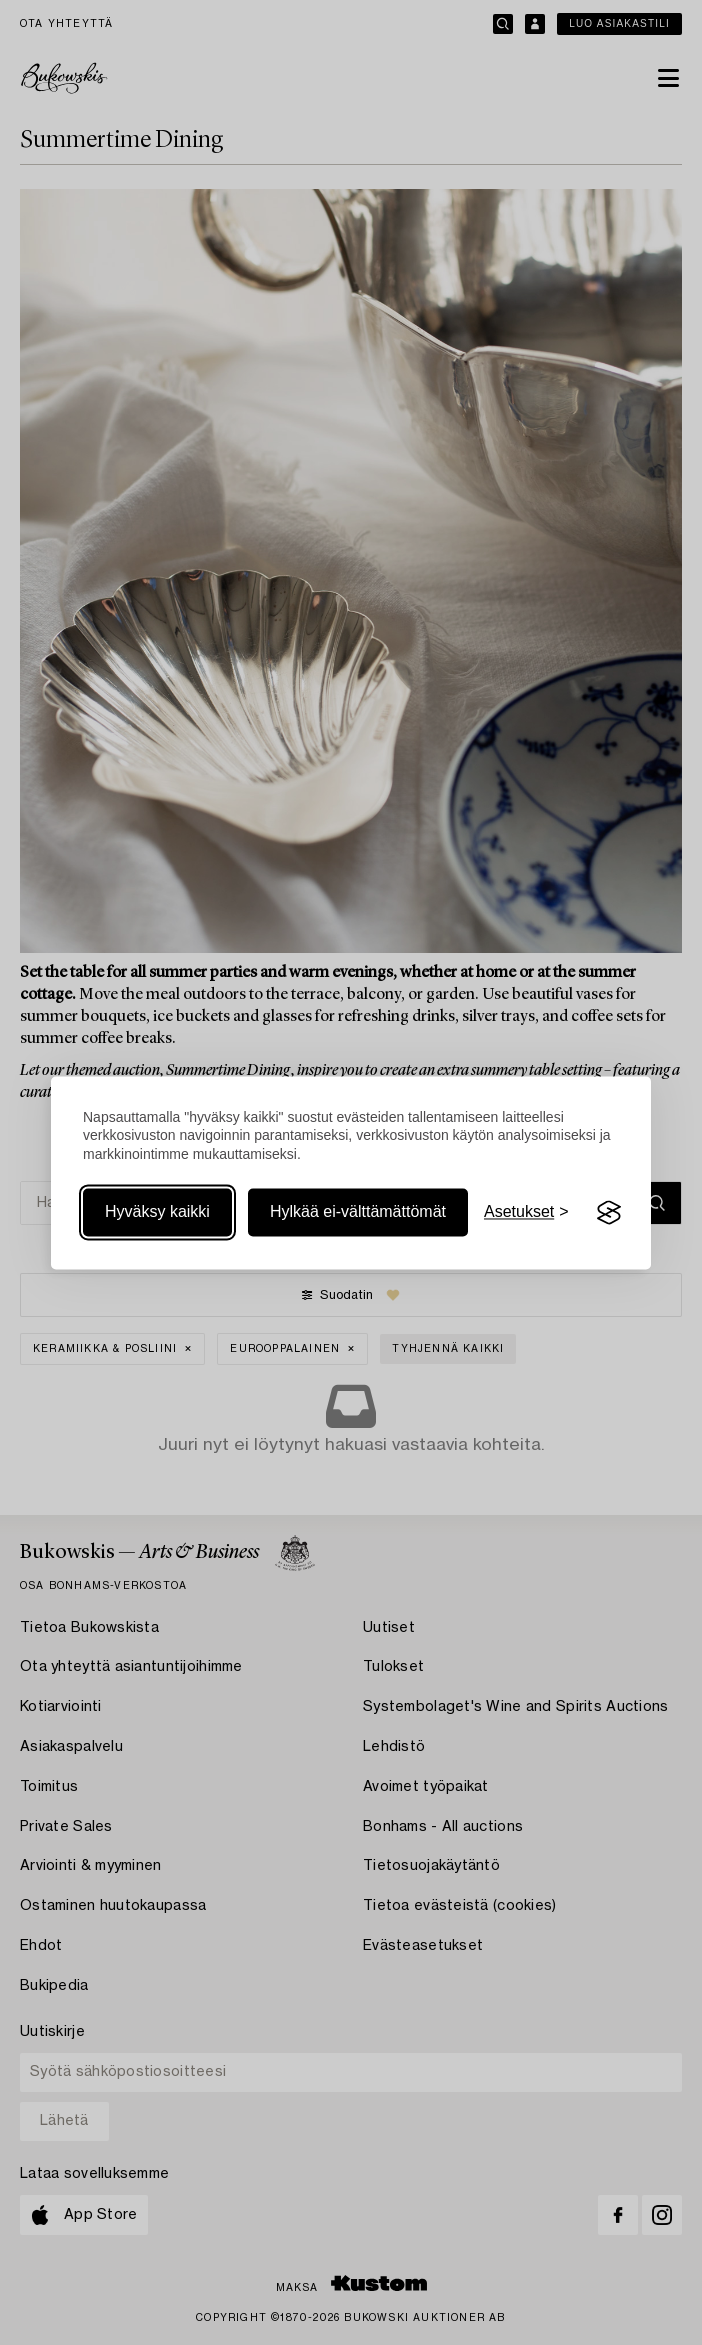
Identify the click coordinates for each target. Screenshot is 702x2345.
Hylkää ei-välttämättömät (358, 1212)
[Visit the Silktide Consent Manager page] (609, 1213)
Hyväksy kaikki (157, 1212)
